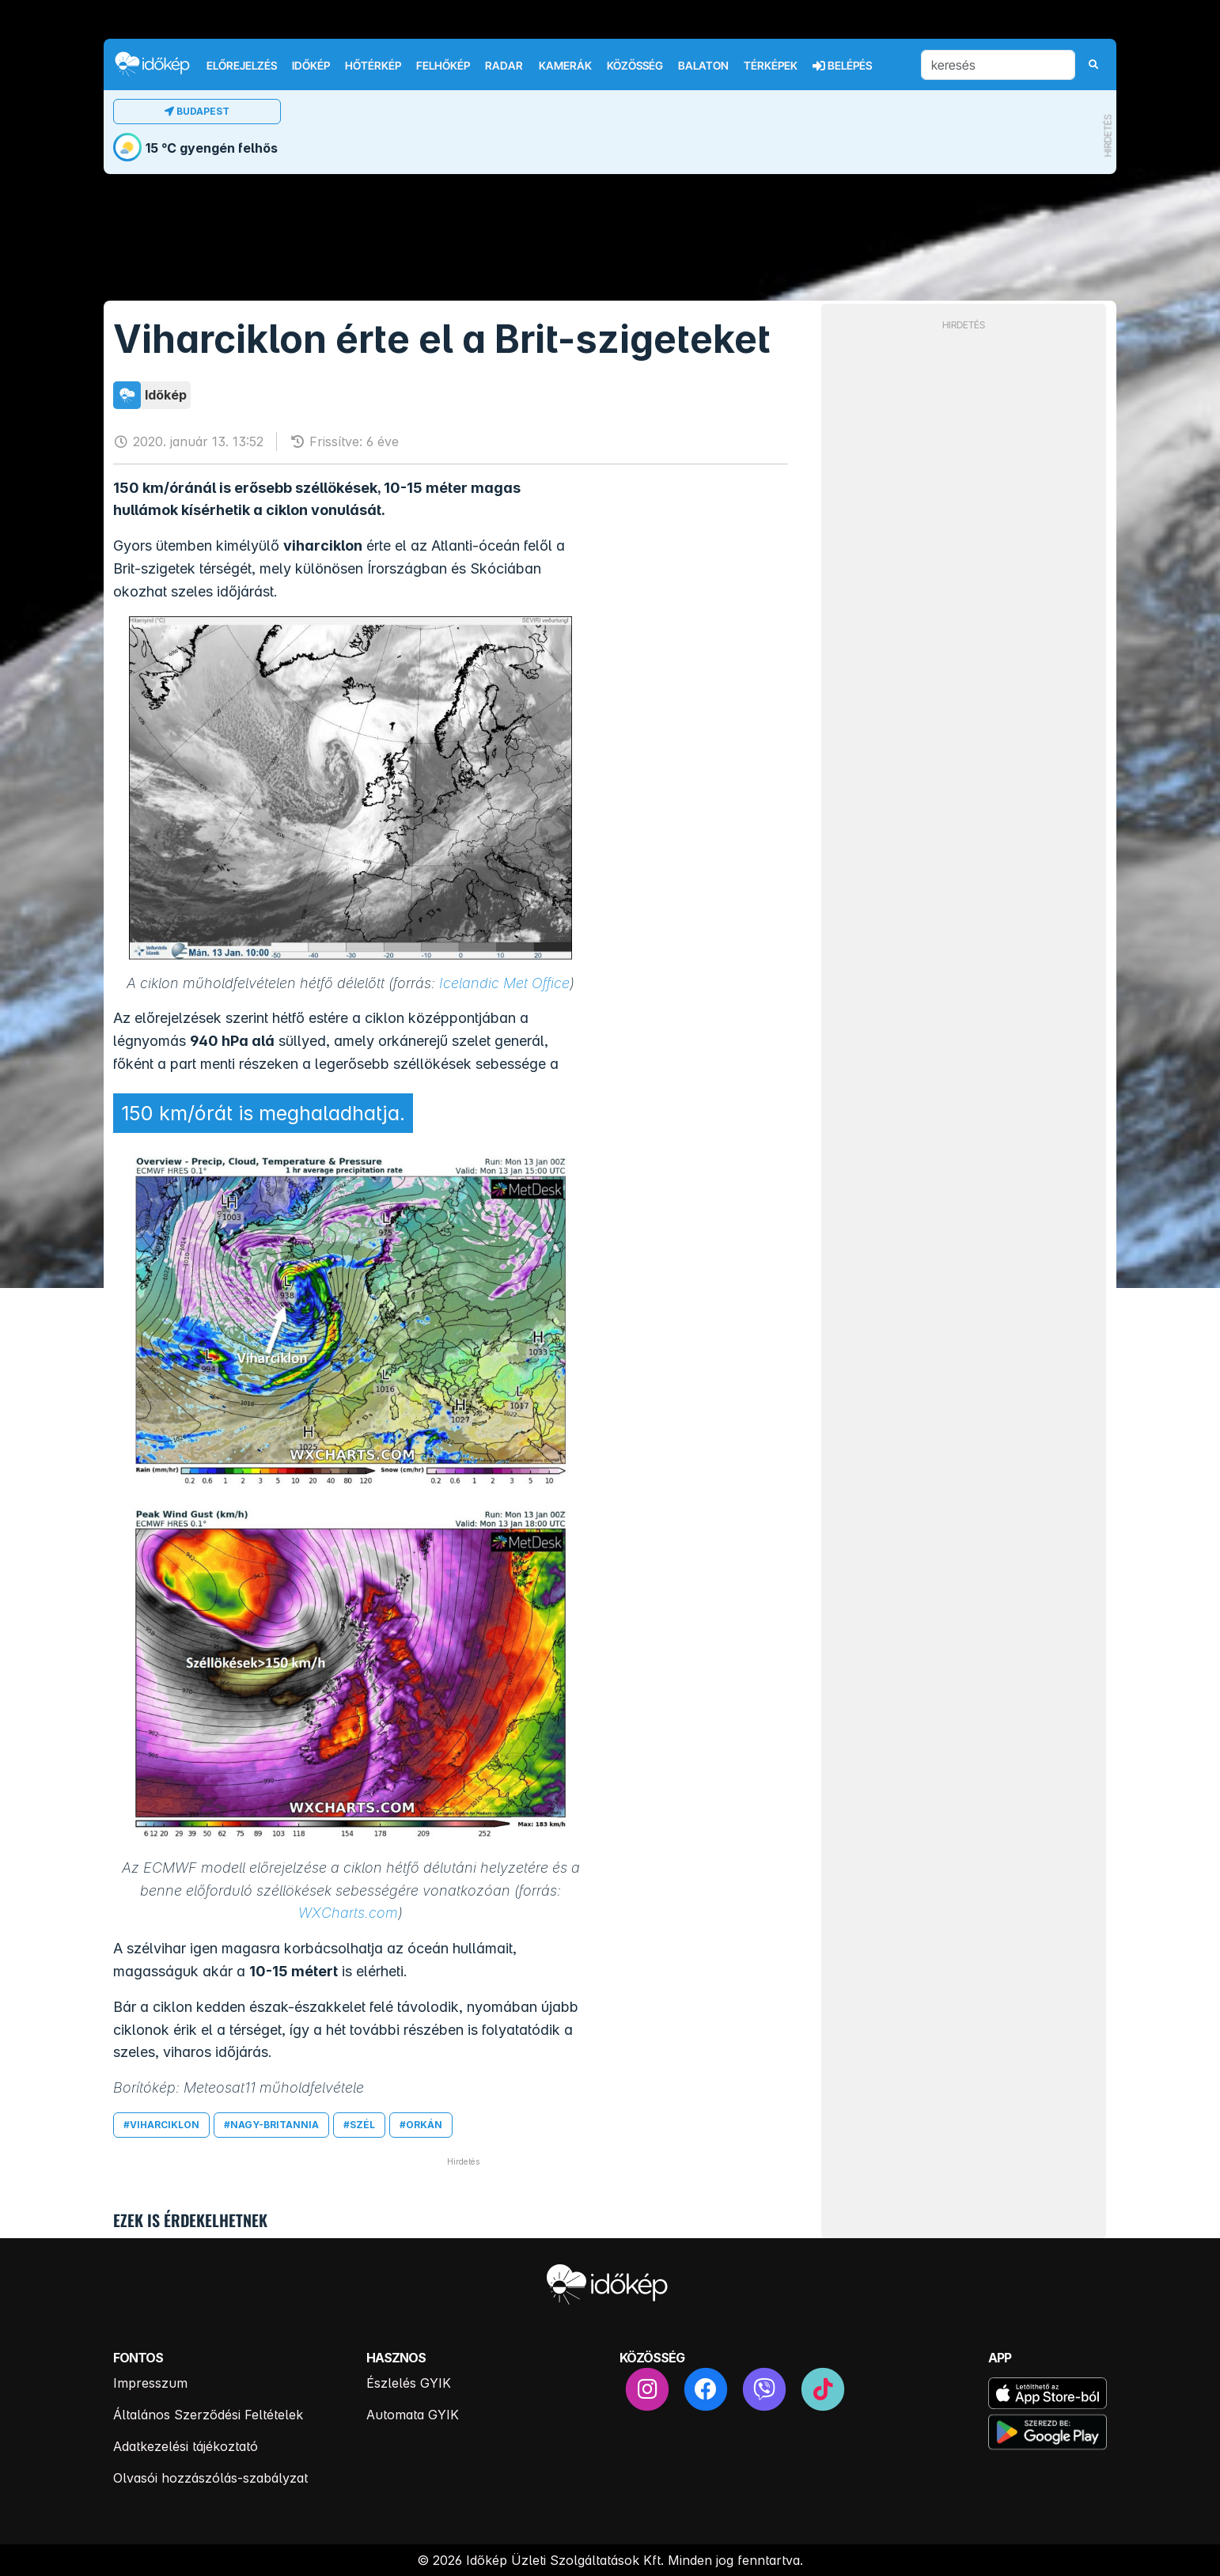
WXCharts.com (348, 1912)
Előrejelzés (241, 65)
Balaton (703, 65)
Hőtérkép (373, 65)
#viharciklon (161, 2125)
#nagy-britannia (271, 2125)
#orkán (421, 2125)
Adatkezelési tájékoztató (185, 2446)
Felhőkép (443, 65)
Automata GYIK (412, 2415)
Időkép (311, 65)
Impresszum (150, 2383)
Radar (504, 65)
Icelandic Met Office (504, 983)
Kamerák (565, 65)
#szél (359, 2125)
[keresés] (998, 65)
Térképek (771, 65)
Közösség (635, 65)
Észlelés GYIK (408, 2383)
